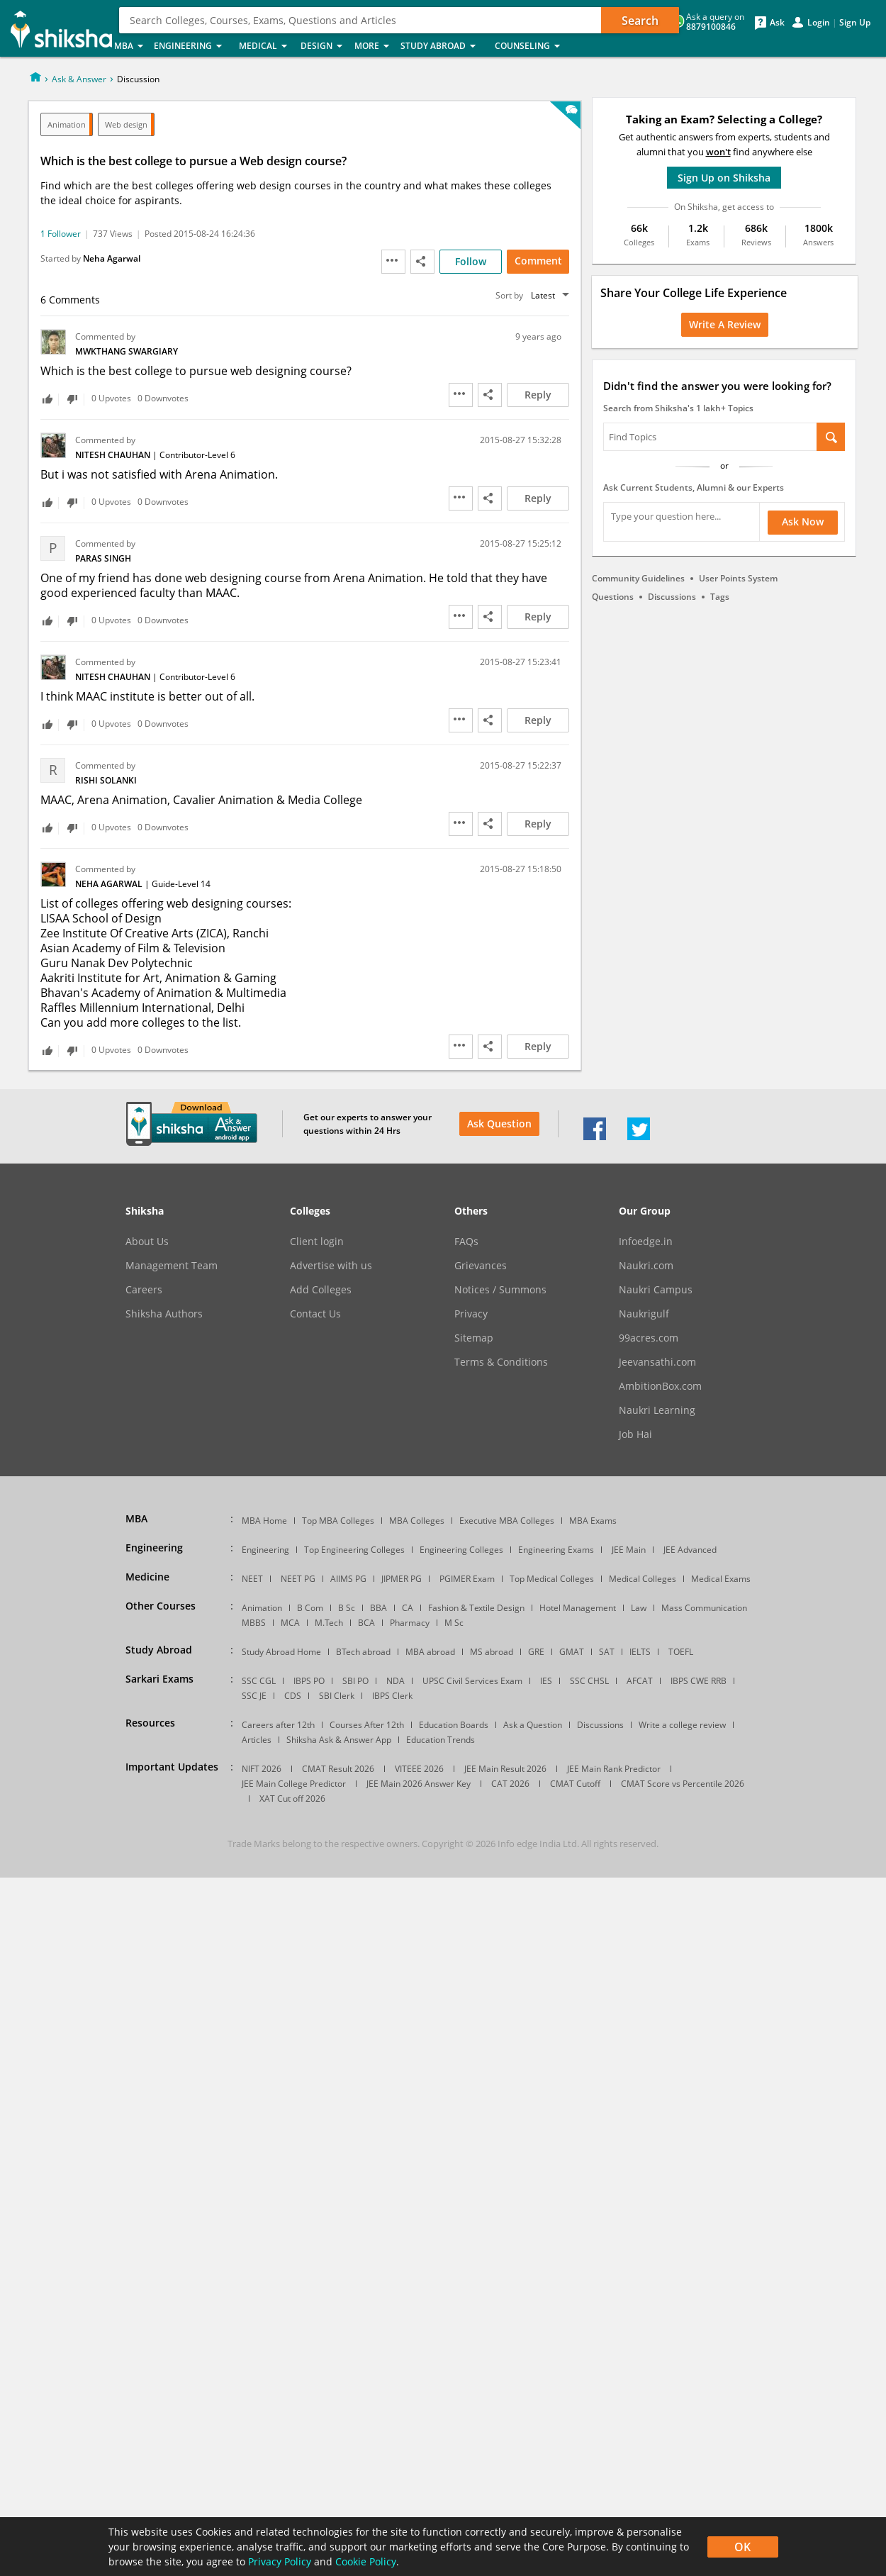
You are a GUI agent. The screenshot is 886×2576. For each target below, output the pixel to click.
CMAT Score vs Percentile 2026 (682, 1784)
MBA (129, 46)
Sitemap (473, 1338)
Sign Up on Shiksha (724, 177)
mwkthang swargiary (126, 351)
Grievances (480, 1266)
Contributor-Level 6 (197, 455)
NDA (395, 1681)
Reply (538, 394)
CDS (292, 1696)
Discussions (672, 597)
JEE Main (629, 1550)
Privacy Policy (279, 2561)
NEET (252, 1579)
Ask (777, 23)
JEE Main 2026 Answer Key (418, 1784)
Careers (143, 1290)
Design (323, 46)
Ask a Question (532, 1725)
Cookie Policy (365, 2561)
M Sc (454, 1623)
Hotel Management (577, 1608)
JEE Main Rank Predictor (614, 1769)
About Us (147, 1242)
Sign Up (854, 23)
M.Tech (329, 1623)
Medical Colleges (642, 1579)
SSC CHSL (589, 1681)
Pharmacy (410, 1623)
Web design (126, 124)
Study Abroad (443, 46)
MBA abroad (430, 1652)
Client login (317, 1242)
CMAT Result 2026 (338, 1769)
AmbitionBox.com (660, 1386)
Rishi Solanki (106, 780)
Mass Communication (704, 1608)
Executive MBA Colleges (506, 1521)
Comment (538, 260)
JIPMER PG (401, 1579)
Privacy (471, 1314)
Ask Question (499, 1123)
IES (546, 1681)
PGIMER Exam (467, 1579)
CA (407, 1608)
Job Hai (635, 1434)
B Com (310, 1608)
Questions (613, 597)
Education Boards (453, 1725)
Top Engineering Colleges (354, 1550)
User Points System (738, 578)
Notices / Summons (500, 1290)
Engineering (192, 46)
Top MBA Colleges (338, 1521)
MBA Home (264, 1521)
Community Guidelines (638, 578)
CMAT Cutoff (575, 1784)
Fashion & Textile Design (476, 1608)
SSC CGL (259, 1681)
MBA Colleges (416, 1521)
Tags (719, 597)
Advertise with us (331, 1266)
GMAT (571, 1652)
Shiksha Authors (164, 1314)
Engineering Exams (556, 1550)
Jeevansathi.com (657, 1362)
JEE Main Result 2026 (505, 1769)
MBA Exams (593, 1521)
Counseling (531, 46)
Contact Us (315, 1314)
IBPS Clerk (392, 1696)
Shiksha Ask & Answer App (338, 1740)
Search (640, 20)
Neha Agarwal (111, 258)
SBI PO (355, 1681)
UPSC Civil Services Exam (472, 1681)
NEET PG (298, 1579)
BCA (366, 1623)
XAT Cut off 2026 (292, 1798)
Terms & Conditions (501, 1362)
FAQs (466, 1242)
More (373, 46)
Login (818, 23)
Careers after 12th (278, 1725)
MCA (290, 1623)
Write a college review (682, 1725)
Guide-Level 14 (181, 884)
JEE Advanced (690, 1550)
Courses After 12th (367, 1725)
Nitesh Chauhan (113, 455)
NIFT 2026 (261, 1769)
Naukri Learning (657, 1410)
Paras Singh (103, 558)
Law (638, 1608)
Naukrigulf (644, 1314)
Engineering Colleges (461, 1550)
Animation (66, 124)
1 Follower (60, 234)
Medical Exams (721, 1579)
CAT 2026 (510, 1784)
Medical (265, 46)
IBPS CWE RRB (699, 1681)
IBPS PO (309, 1681)
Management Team (171, 1266)
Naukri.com (646, 1266)
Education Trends (440, 1740)
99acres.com (648, 1338)
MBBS (254, 1623)
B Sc (346, 1608)
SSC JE (254, 1696)
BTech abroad (363, 1652)
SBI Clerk (336, 1696)
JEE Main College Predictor (294, 1784)
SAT (607, 1652)
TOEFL (680, 1652)
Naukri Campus (655, 1290)
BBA (378, 1608)
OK (742, 2547)
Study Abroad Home (281, 1652)
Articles (256, 1740)
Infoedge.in (646, 1242)
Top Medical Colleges (552, 1579)
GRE (536, 1652)
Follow (470, 261)
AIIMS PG (348, 1579)
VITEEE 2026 (419, 1769)
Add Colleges (321, 1290)
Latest (543, 295)
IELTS (640, 1652)
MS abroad (491, 1652)
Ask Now (803, 521)
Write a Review (725, 324)
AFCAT (640, 1681)
